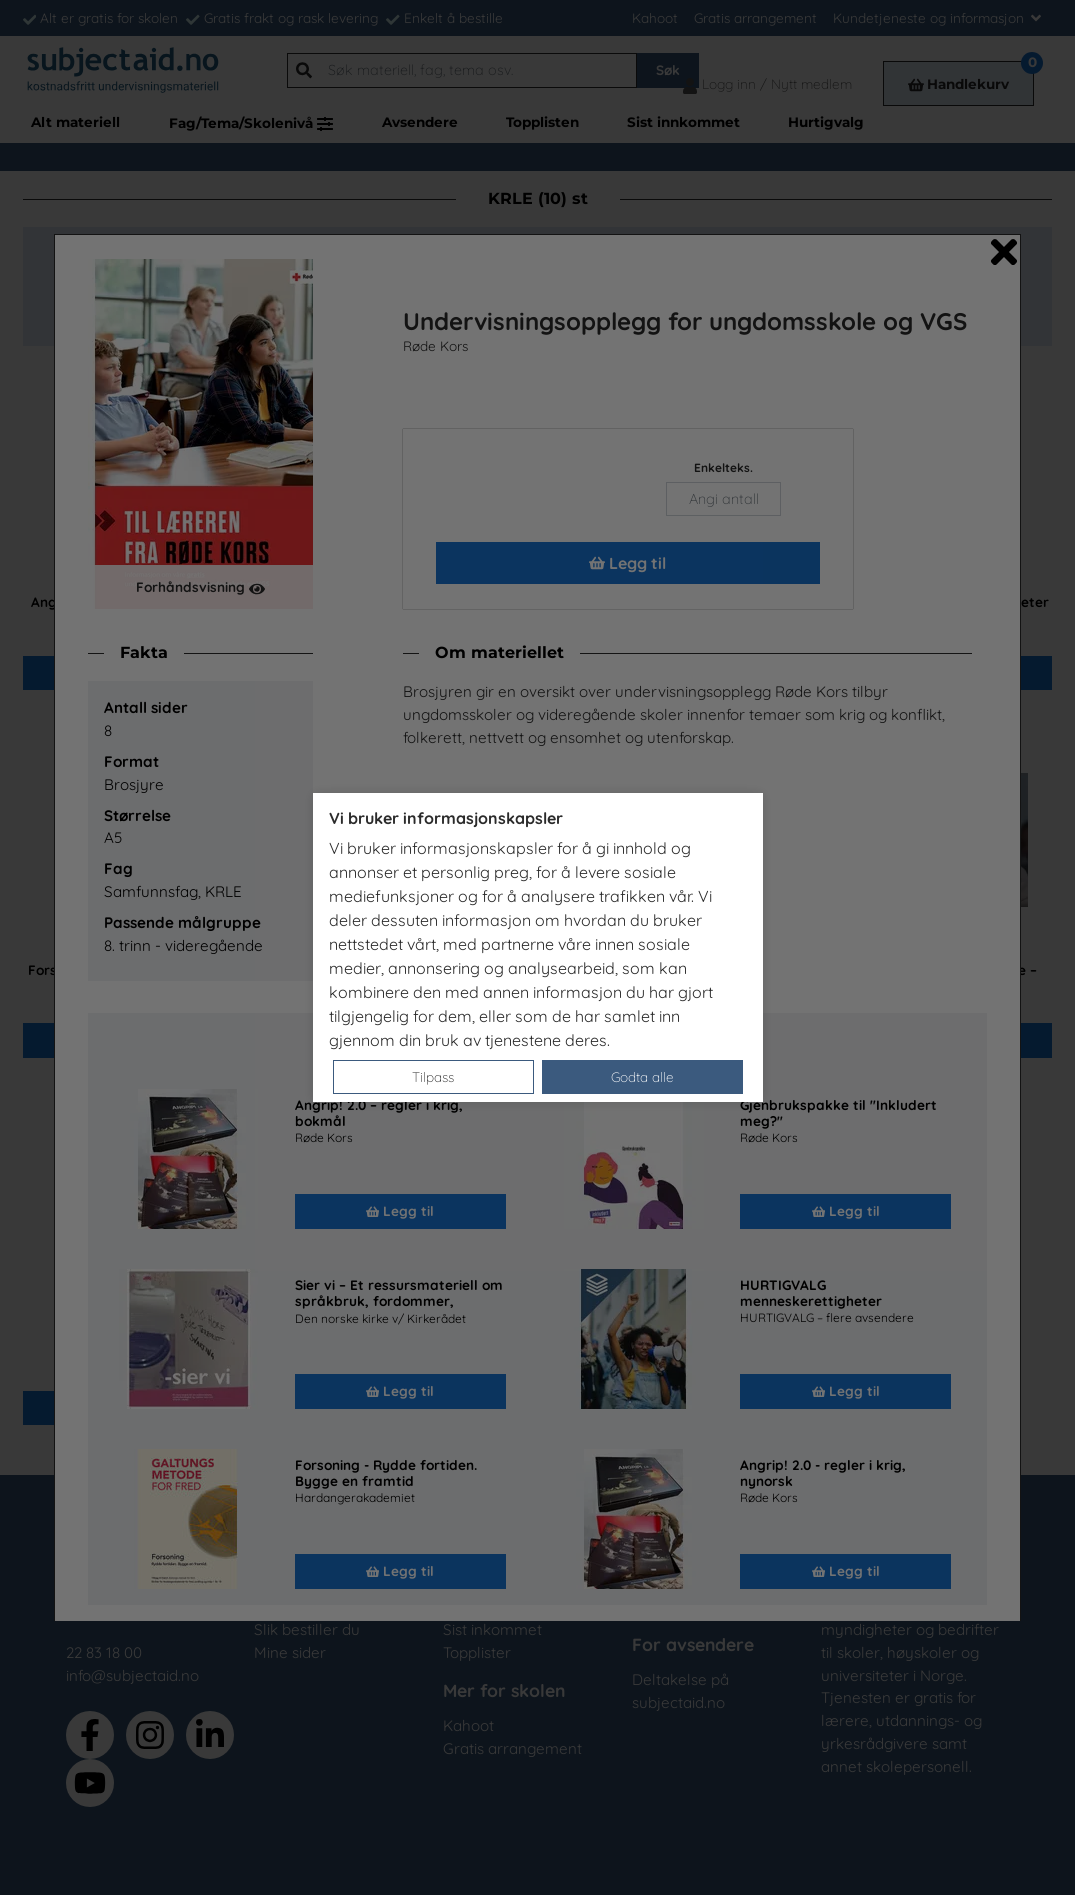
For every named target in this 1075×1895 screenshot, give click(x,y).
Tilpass (433, 1076)
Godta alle (642, 1076)
